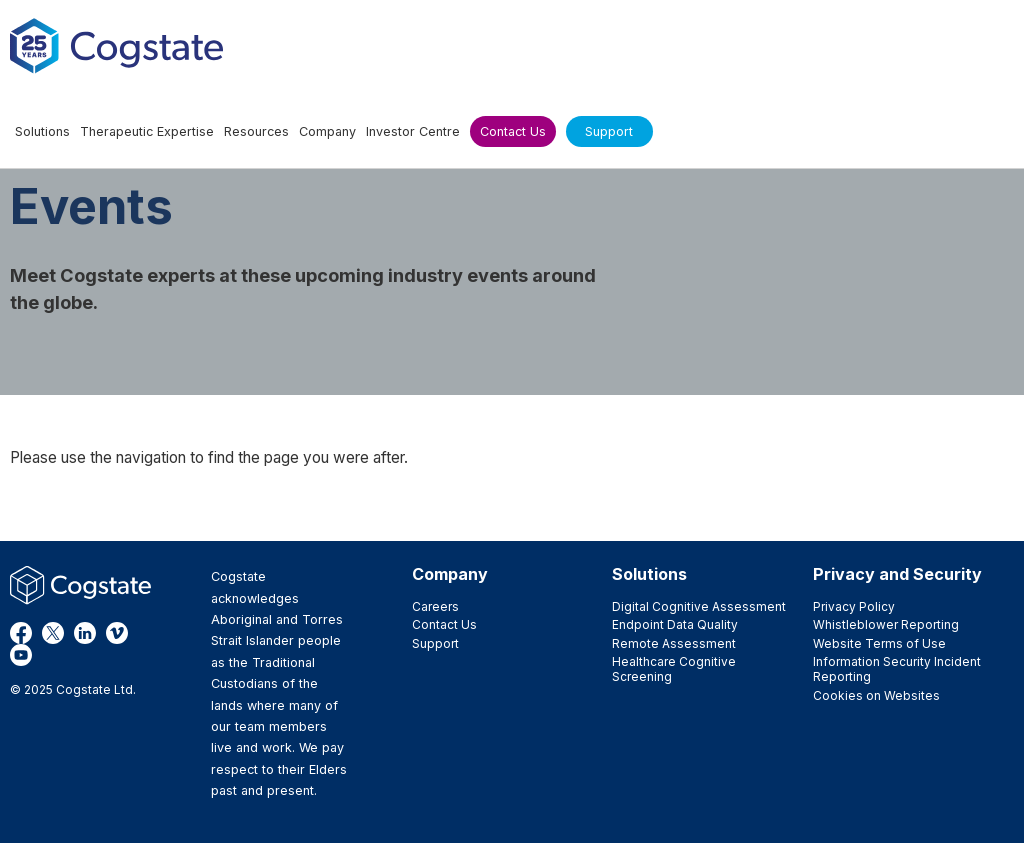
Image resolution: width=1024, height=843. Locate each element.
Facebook (21, 633)
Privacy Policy (854, 606)
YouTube (21, 655)
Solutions (649, 574)
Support (435, 643)
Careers (435, 606)
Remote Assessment (674, 643)
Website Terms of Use (879, 643)
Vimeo (117, 633)
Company (450, 574)
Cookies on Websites (876, 695)
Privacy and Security (897, 574)
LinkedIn (85, 633)
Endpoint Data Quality (675, 624)
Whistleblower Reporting (886, 624)
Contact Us (444, 624)
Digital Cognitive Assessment (699, 606)
